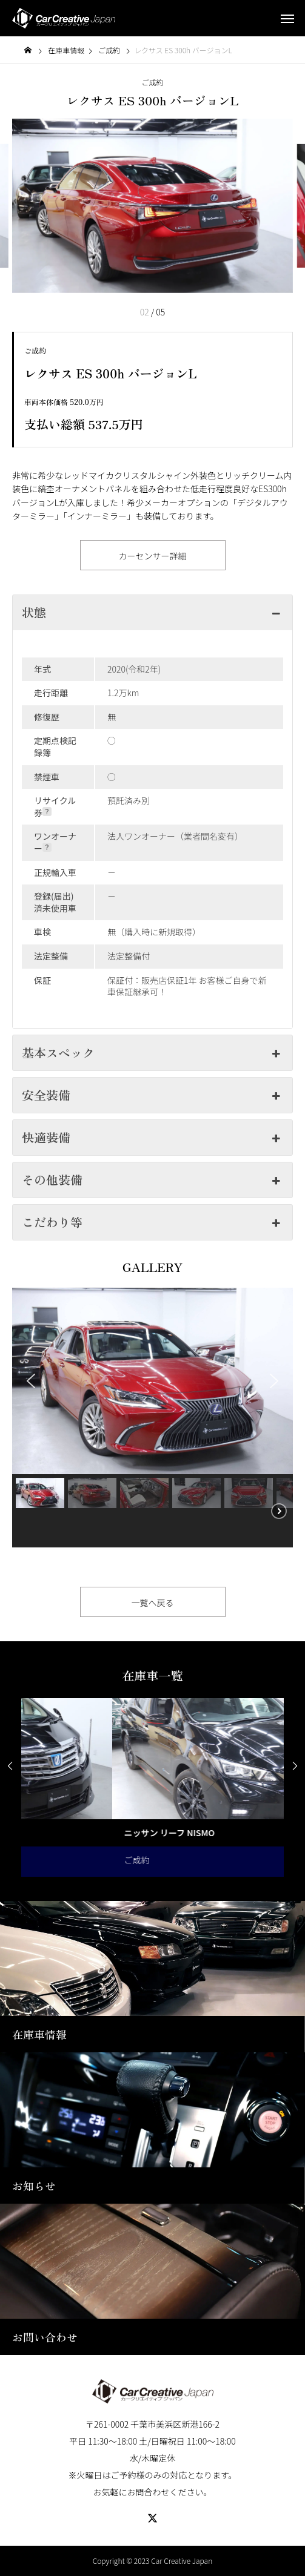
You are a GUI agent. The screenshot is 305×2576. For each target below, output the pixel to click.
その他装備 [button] (152, 1179)
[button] (31, 1381)
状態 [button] (152, 612)
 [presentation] (10, 1766)
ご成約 (152, 82)
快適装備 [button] (152, 1137)
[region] (152, 1417)
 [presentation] (295, 1766)
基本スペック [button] (152, 1052)
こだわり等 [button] (152, 1222)
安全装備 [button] (152, 1095)
